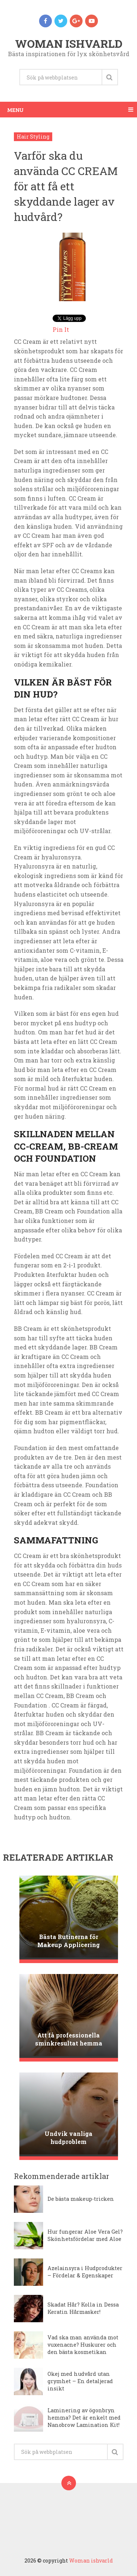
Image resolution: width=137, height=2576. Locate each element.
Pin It (61, 329)
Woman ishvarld (68, 43)
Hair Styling (33, 136)
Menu (15, 109)
